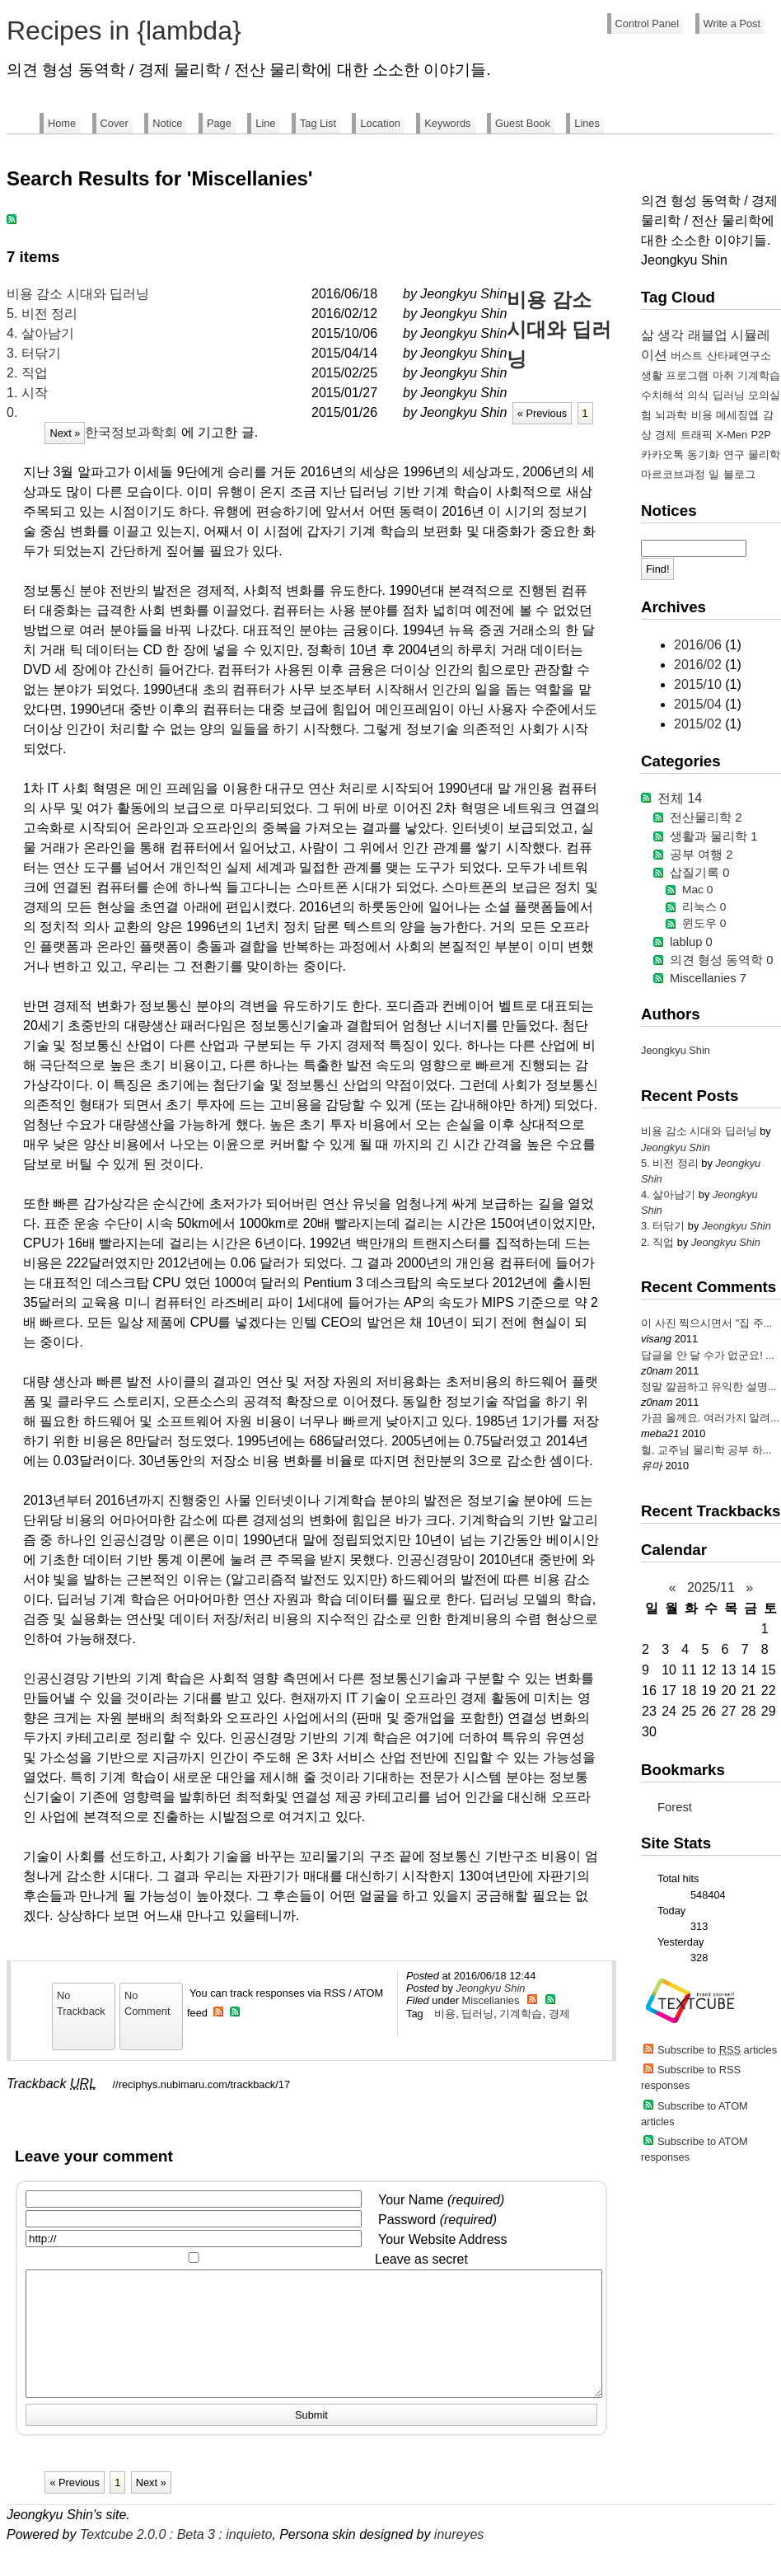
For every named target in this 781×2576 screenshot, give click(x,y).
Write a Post (732, 23)
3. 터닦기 (34, 353)
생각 (670, 335)
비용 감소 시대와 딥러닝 (78, 294)
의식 (698, 395)
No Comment (147, 2003)
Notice (167, 123)
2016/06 (699, 645)
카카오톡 (662, 454)
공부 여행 (701, 854)
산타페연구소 (739, 355)
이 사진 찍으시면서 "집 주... (706, 1323)
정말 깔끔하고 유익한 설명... (708, 1386)
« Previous (542, 413)
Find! (657, 569)
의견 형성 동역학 (722, 960)
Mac (697, 889)
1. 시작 (27, 393)
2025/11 (711, 1588)
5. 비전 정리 (42, 314)
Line (265, 123)
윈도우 (704, 923)
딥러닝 (477, 2013)
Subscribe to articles (717, 2050)
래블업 (707, 335)
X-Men (731, 435)
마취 (723, 375)
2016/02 (699, 665)
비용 (445, 2013)
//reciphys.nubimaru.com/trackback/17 (202, 2084)
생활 (651, 375)
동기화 (703, 454)
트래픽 (696, 435)
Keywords (447, 123)
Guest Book (522, 123)
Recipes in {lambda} (124, 30)
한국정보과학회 (131, 432)
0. (12, 412)
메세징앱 (737, 415)
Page (219, 123)
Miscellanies (491, 2000)
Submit (311, 2439)
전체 (679, 798)
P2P (761, 435)
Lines (587, 123)
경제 (559, 2013)
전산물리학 (705, 817)
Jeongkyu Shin (490, 1988)
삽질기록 (699, 872)
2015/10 (699, 684)
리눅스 (704, 907)
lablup (691, 941)
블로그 (739, 474)
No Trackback (81, 2003)
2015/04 (699, 704)
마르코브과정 (673, 474)
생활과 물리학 (713, 836)
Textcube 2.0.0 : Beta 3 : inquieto (176, 2559)
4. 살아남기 (40, 333)
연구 (734, 454)
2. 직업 (27, 373)
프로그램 (687, 375)
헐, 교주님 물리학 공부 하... (706, 1450)
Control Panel (647, 23)
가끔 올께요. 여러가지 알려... (710, 1418)
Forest (674, 1807)
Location (380, 123)
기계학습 (520, 2013)
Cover (115, 123)
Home (62, 123)
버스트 (687, 355)
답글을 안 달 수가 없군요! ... (707, 1355)
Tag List (318, 123)
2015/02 (699, 724)
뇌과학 (671, 415)
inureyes (459, 2559)
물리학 (764, 454)
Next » (64, 433)
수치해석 (662, 395)
